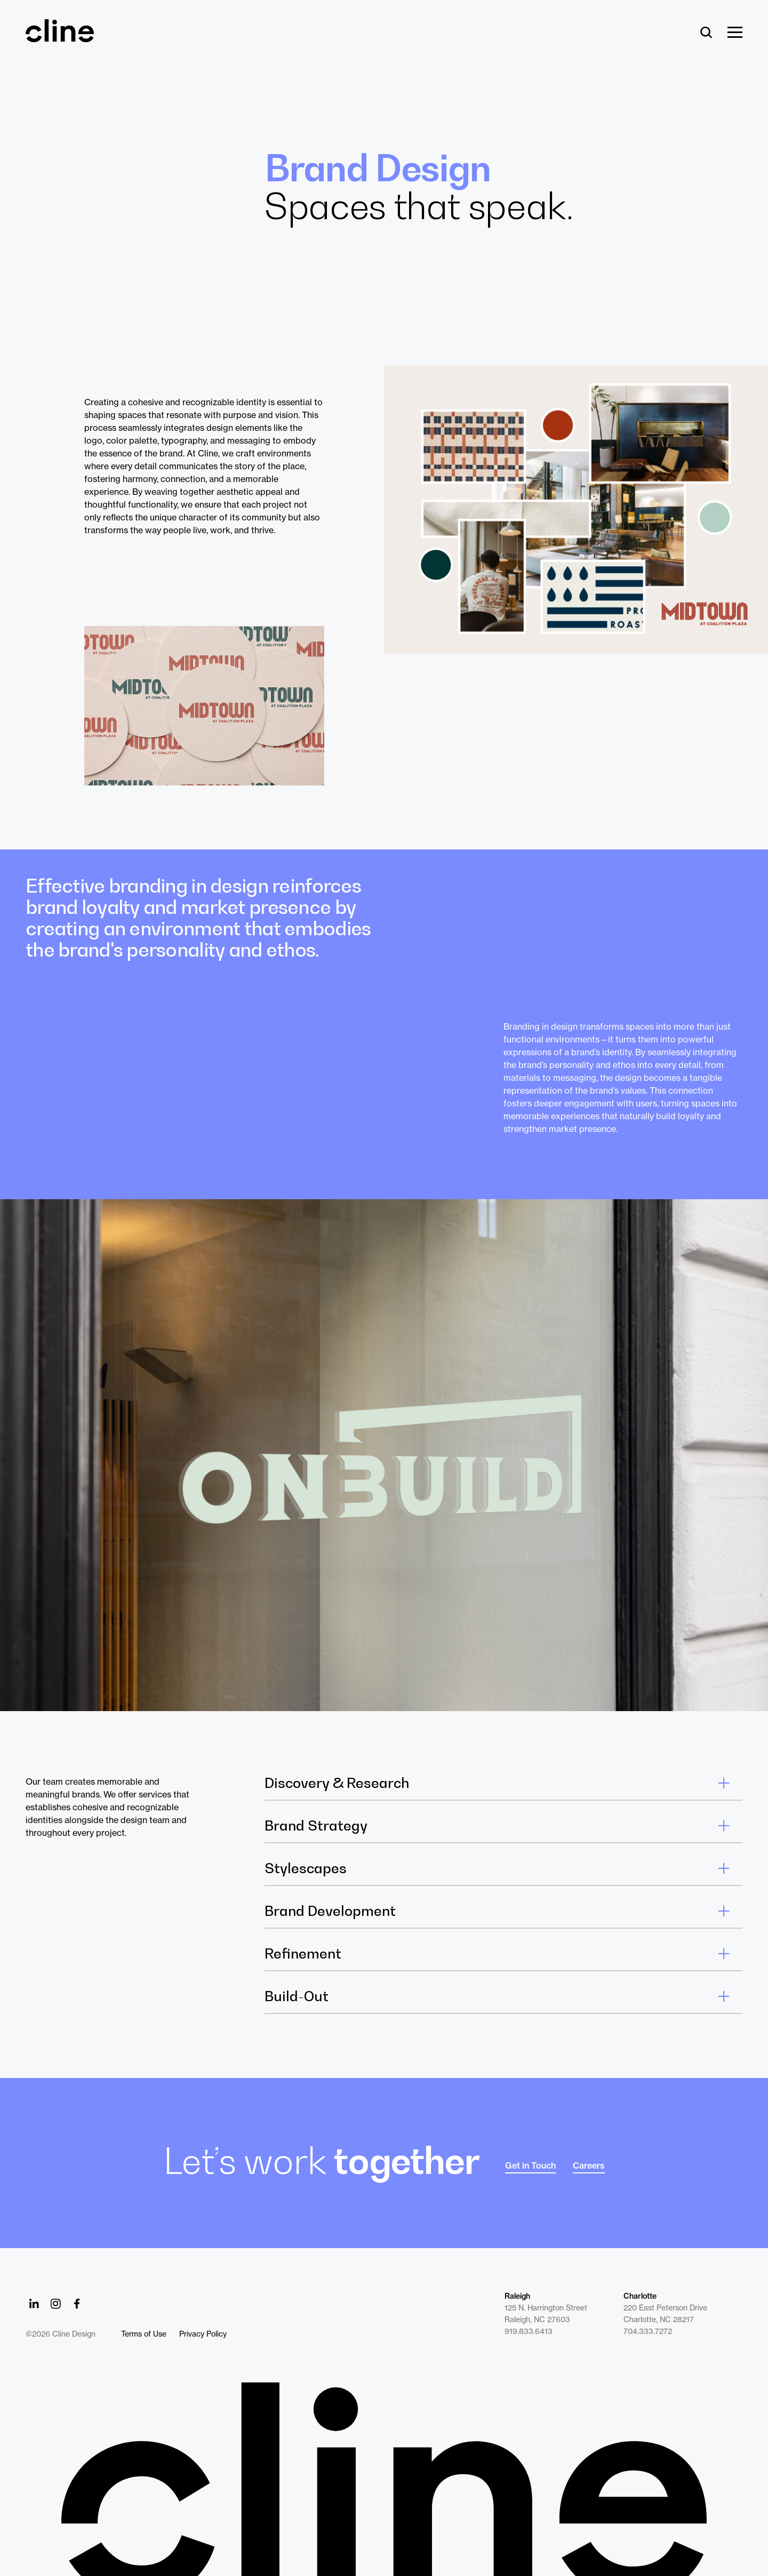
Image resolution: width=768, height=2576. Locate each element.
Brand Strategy (316, 1826)
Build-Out (297, 1996)
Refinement (303, 1954)
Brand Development (330, 1911)
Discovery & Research (337, 1783)
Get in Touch (530, 2165)
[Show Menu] (734, 33)
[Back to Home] (384, 2479)
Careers (589, 2165)
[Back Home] (60, 37)
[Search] (706, 33)
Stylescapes (306, 1868)
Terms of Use (143, 2334)
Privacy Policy (203, 2334)
